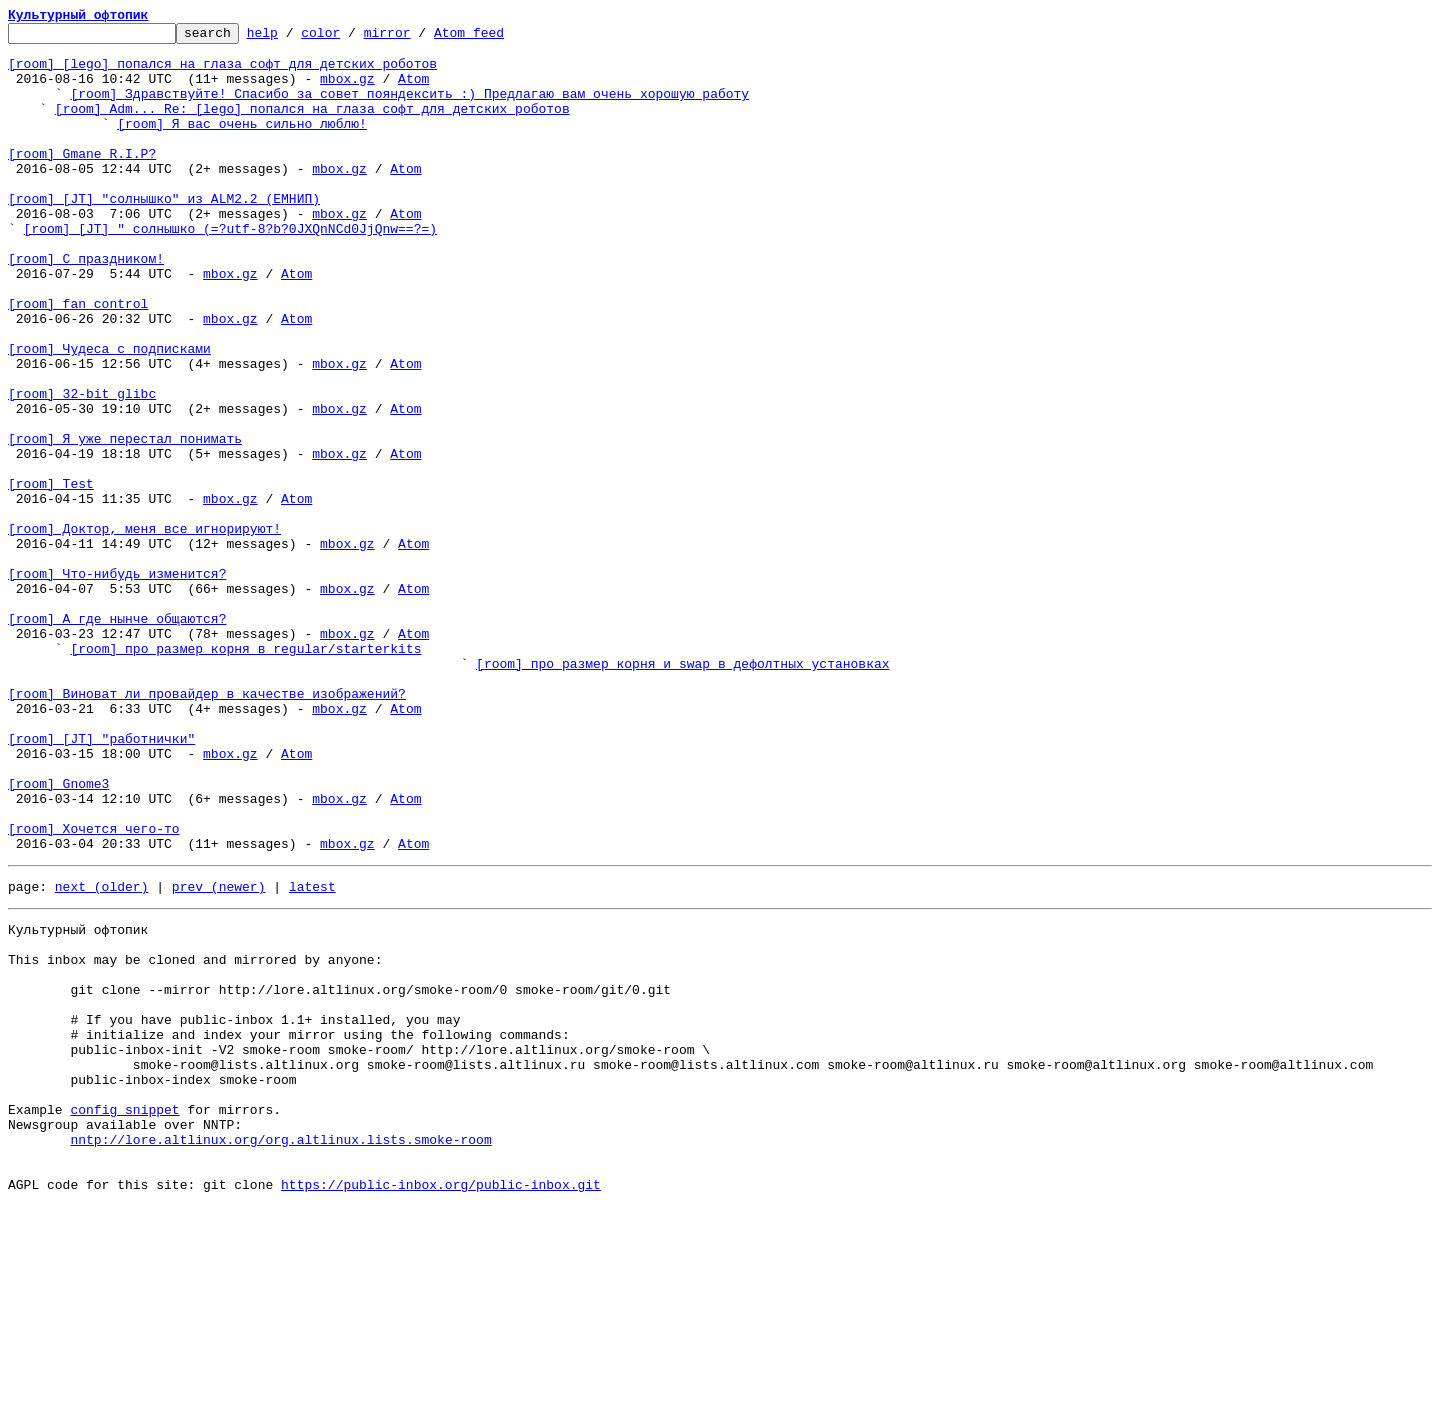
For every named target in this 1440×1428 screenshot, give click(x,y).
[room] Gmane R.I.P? (82, 180)
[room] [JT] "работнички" (101, 882)
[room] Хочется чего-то (94, 990)
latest (312, 1054)
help (293, 38)
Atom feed (500, 38)
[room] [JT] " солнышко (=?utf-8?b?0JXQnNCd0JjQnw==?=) (230, 270)
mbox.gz (347, 90)
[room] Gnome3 (58, 936)
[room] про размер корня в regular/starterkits (245, 774)
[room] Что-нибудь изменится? (117, 684)
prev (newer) (219, 1054)
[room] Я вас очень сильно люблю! (242, 144)
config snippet (124, 1316)
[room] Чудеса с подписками (109, 414)
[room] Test (51, 576)
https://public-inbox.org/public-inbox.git (441, 1406)
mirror (418, 38)
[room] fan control (78, 360)
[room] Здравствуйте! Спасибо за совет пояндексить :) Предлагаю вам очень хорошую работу (409, 108)
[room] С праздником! (86, 306)
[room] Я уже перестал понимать (125, 522)
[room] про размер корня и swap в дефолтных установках (682, 792)
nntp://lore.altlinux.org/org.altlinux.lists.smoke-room (280, 1352)
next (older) (102, 1054)
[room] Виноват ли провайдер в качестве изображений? (207, 828)
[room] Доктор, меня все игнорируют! (144, 630)
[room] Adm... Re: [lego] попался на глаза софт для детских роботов (312, 126)
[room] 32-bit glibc (82, 468)
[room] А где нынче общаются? (117, 738)
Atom (413, 90)
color (351, 38)
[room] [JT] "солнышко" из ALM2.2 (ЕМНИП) (164, 234)
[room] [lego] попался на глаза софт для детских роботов (222, 72)
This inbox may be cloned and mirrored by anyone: (195, 1136)
